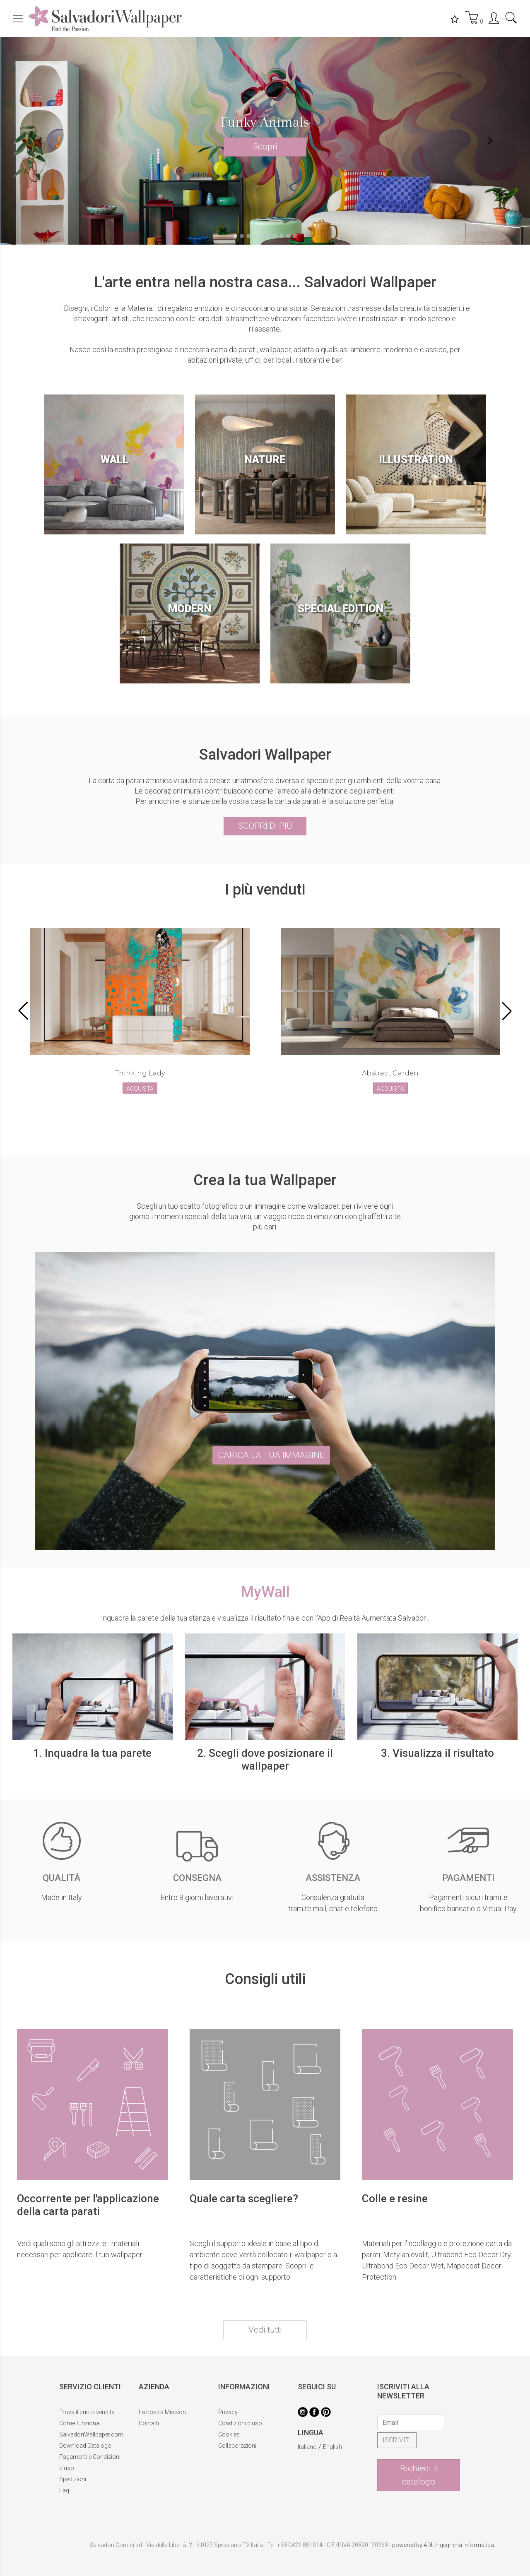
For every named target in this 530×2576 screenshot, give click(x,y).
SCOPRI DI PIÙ (265, 826)
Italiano (307, 2447)
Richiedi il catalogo (418, 2475)
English (332, 2447)
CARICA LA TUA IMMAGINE (271, 1455)
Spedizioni (72, 2479)
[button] (40, 141)
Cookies (229, 2434)
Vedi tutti (265, 2330)
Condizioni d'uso (240, 2423)
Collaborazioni (237, 2445)
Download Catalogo (85, 2445)
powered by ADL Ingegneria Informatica (443, 2545)
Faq (64, 2490)
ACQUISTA (140, 1088)
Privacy (228, 2412)
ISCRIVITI (397, 2440)
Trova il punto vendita (87, 2412)
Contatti (149, 2423)
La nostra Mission (162, 2412)
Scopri (265, 147)
